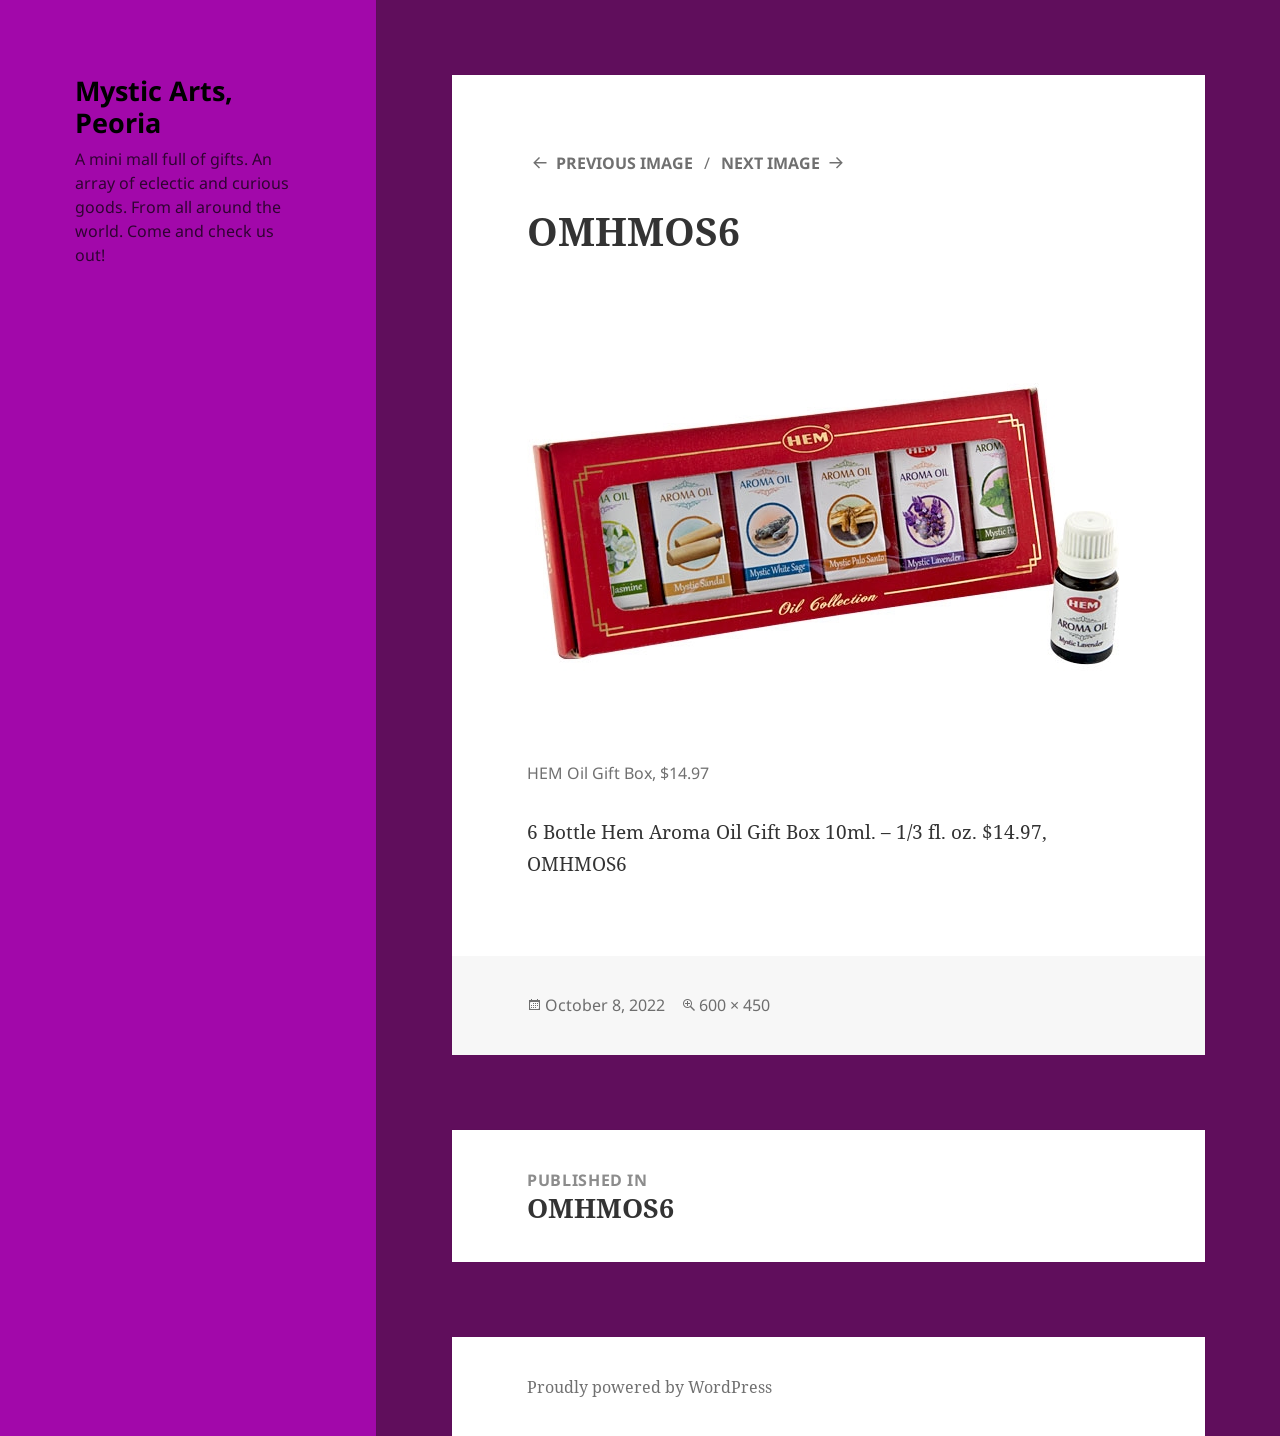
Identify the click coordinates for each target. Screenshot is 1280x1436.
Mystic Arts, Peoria (154, 106)
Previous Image (624, 163)
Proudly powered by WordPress (649, 1387)
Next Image (770, 163)
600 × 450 (734, 1005)
